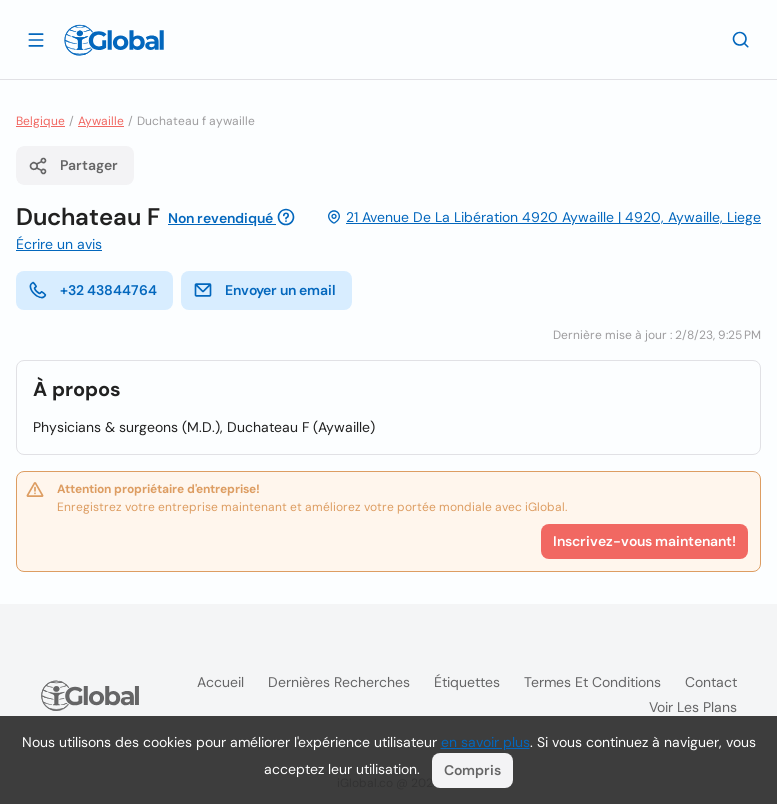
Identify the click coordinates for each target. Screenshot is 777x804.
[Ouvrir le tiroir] (36, 39)
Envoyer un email (264, 290)
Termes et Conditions (592, 682)
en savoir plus (485, 742)
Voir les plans (693, 707)
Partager (73, 166)
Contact (711, 682)
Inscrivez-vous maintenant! (644, 541)
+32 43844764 (92, 290)
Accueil (220, 682)
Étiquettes (467, 682)
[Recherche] (741, 39)
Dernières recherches (339, 682)
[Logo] (114, 40)
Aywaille (101, 121)
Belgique (40, 121)
